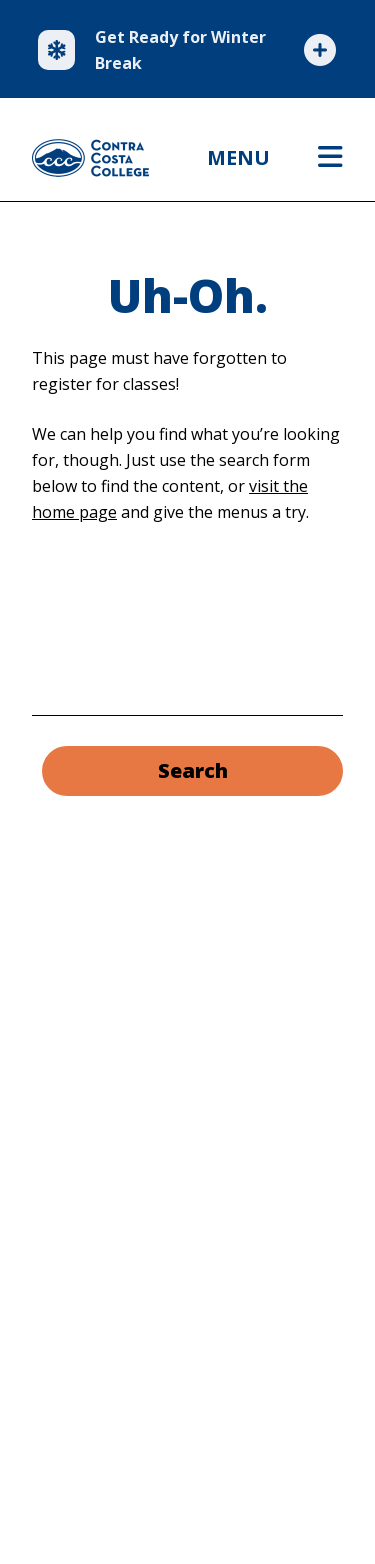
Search (193, 770)
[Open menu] (330, 158)
